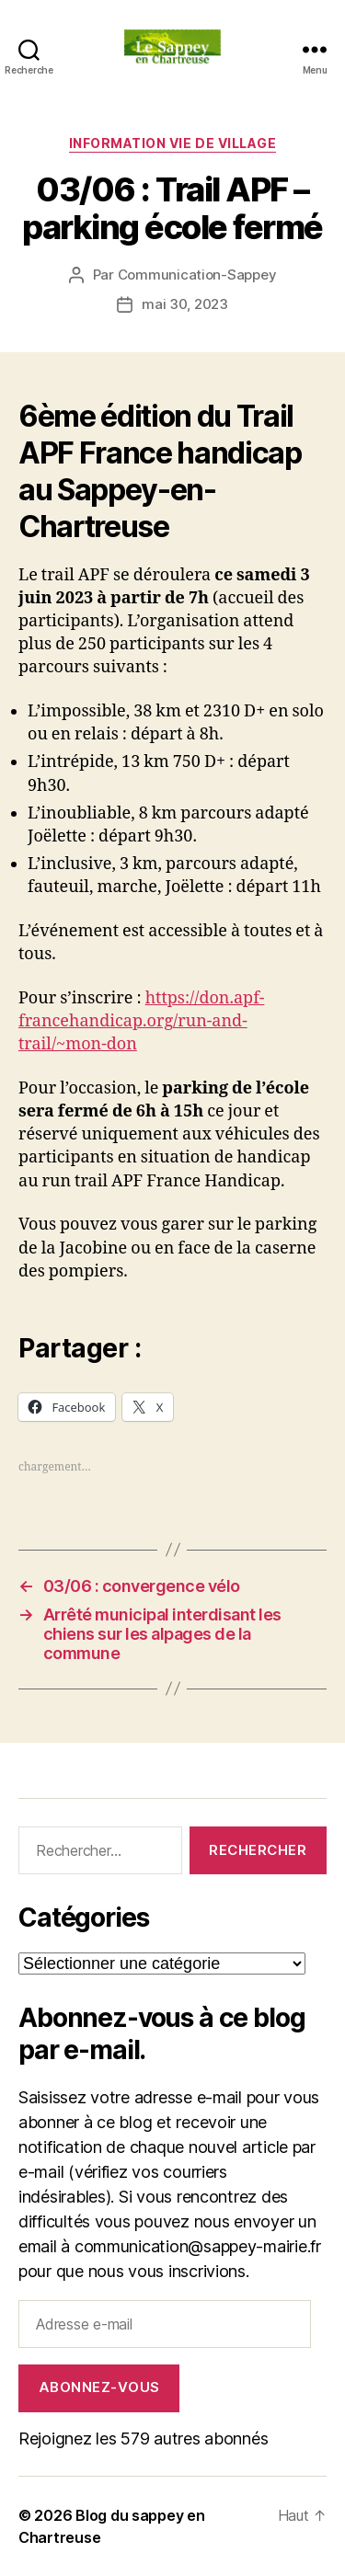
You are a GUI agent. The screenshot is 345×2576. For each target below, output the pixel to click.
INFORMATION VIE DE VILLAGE (172, 143)
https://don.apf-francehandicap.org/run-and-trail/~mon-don (141, 1021)
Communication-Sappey (197, 274)
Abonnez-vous (99, 2387)
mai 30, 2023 (185, 304)
